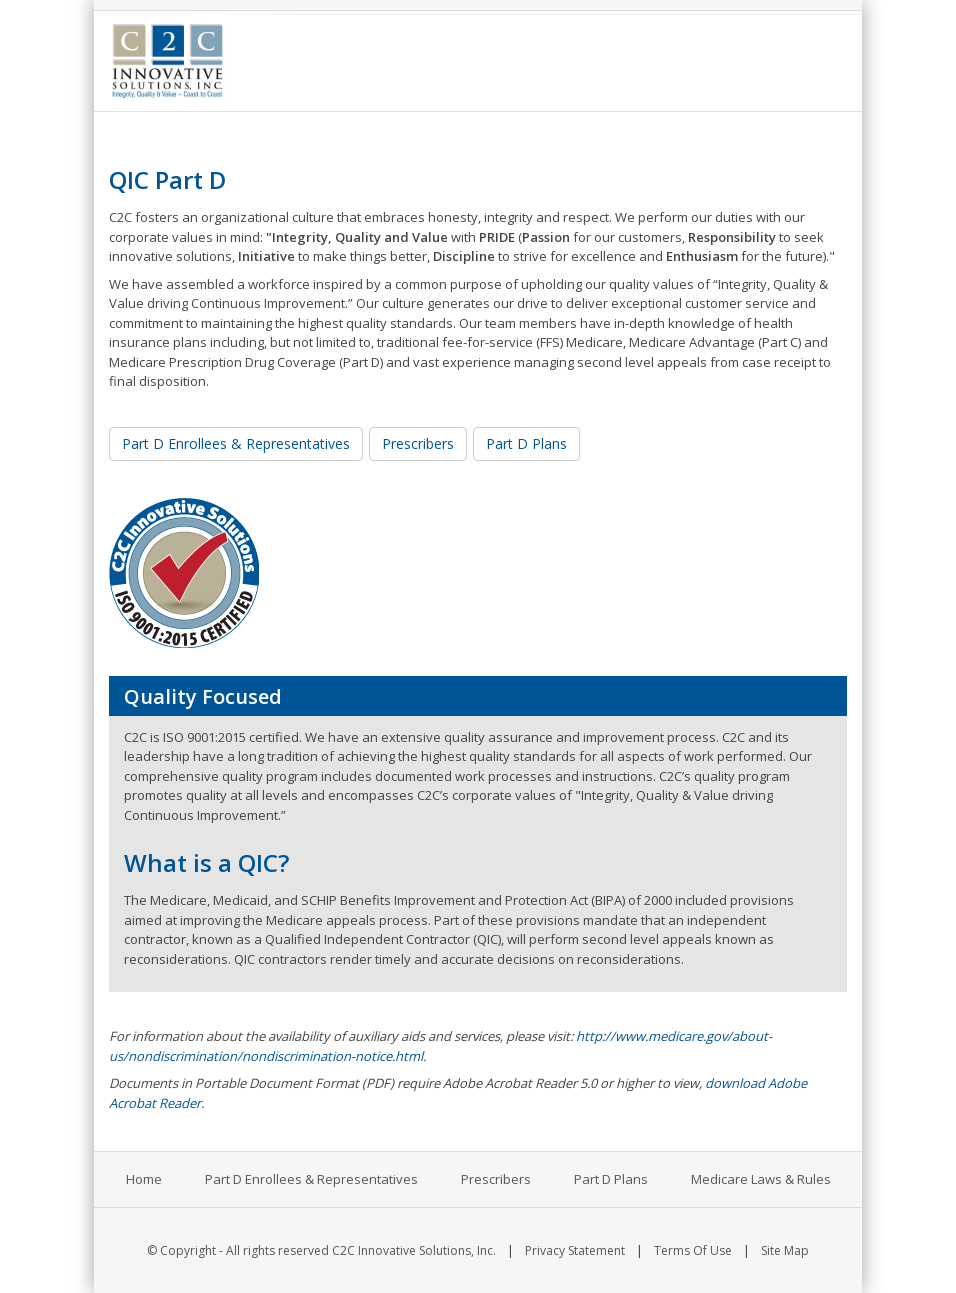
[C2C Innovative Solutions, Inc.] (167, 59)
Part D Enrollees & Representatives (236, 443)
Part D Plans (526, 443)
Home (144, 1179)
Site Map (785, 1250)
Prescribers (418, 443)
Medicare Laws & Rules (761, 1179)
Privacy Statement (575, 1250)
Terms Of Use (693, 1250)
